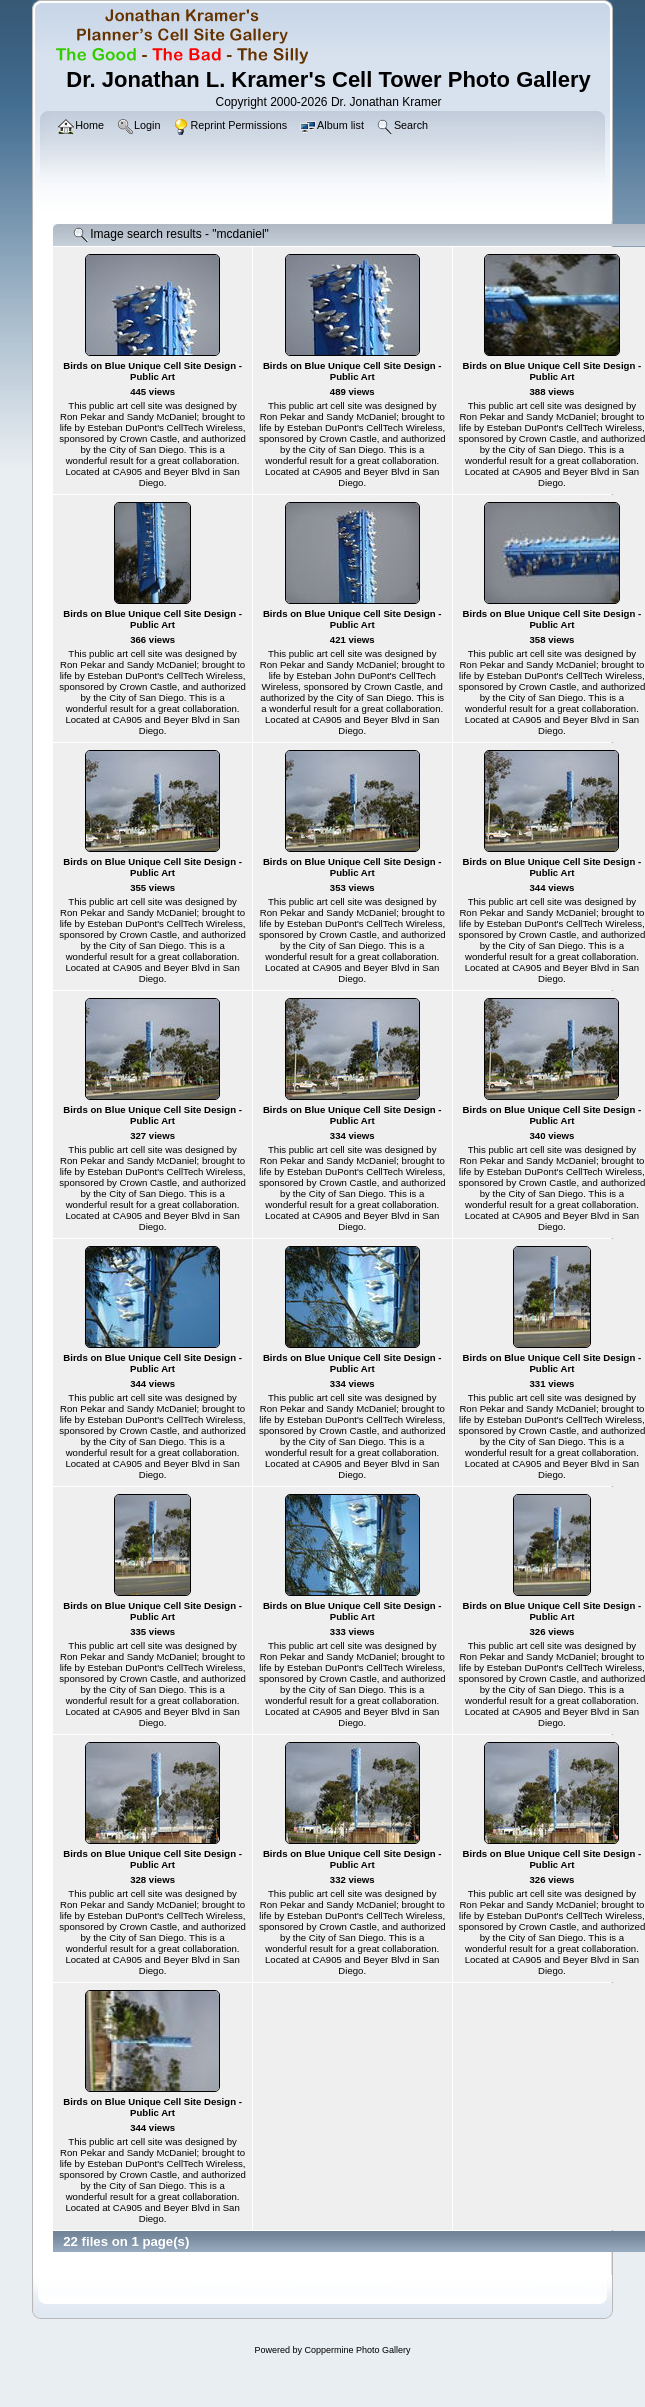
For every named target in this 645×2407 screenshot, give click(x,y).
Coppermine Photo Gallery (357, 2350)
